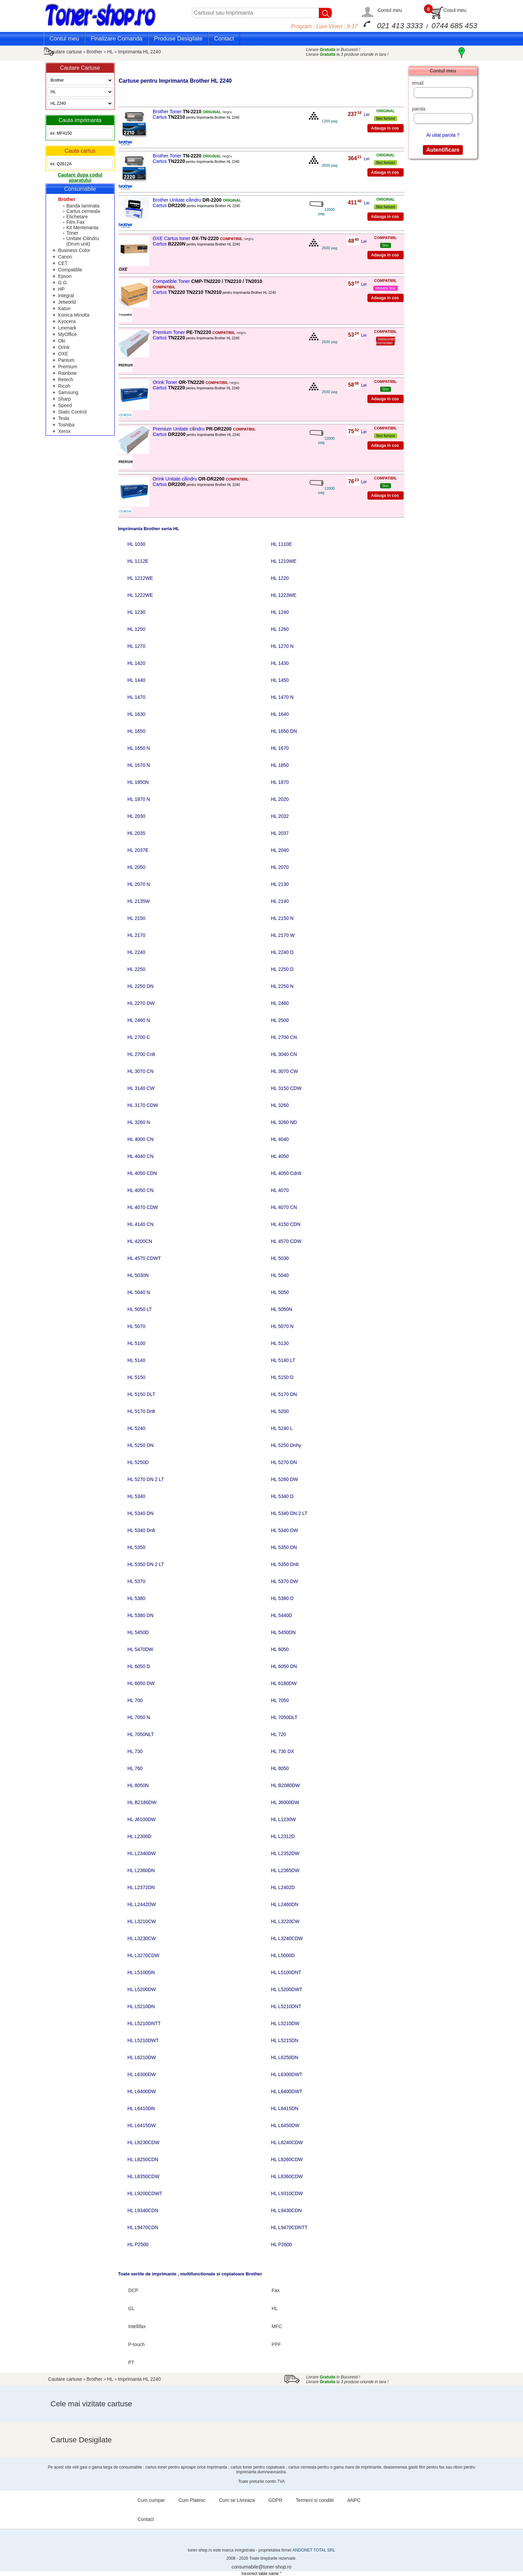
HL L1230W (283, 1819)
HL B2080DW (285, 1785)
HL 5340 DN (141, 1513)
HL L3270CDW (144, 1955)
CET (63, 263)
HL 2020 (280, 799)
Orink (63, 347)
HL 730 (135, 1751)
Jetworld (67, 302)
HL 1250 (136, 629)
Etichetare (77, 216)
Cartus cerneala (83, 211)
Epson (65, 276)
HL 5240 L (282, 1428)
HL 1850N (138, 782)
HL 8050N (138, 1785)
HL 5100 (136, 1343)
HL (110, 51)
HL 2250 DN (141, 986)
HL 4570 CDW (286, 1241)
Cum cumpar (151, 2500)
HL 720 (278, 1734)
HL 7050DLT (284, 1717)
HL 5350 (136, 1547)
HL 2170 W (283, 935)
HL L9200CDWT (145, 2193)
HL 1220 (280, 578)
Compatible (70, 269)
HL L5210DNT (286, 2006)
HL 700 (135, 1700)
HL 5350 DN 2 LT (146, 1564)
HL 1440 (136, 680)
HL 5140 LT (283, 1360)
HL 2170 (136, 935)
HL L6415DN (284, 2108)
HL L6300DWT (286, 2074)
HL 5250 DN (141, 1445)
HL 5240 (136, 1428)
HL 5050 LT (140, 1309)
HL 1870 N (139, 799)
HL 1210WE (283, 561)
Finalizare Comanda (116, 38)
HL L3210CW (142, 1921)
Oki (61, 340)
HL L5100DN (141, 1972)
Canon (65, 256)
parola (418, 109)
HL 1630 (136, 714)
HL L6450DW (285, 2125)
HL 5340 (136, 1496)
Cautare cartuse (65, 51)
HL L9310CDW (287, 2193)
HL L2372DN (141, 1887)
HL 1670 (280, 748)
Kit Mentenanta (82, 227)
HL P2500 (138, 2244)
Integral (66, 295)
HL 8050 (280, 1768)
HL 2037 (280, 833)
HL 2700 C (139, 1037)
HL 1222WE (140, 595)
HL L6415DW (142, 2125)
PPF (276, 2344)
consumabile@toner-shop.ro (261, 2567)
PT (131, 2362)
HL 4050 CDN (142, 1173)
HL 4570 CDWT (144, 1258)
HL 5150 (136, 1377)
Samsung (68, 392)
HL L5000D (283, 1955)
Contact (224, 38)
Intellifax (137, 2326)
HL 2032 (280, 816)
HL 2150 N (282, 918)
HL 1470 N (282, 697)
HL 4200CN (140, 1241)
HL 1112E (138, 561)
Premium (67, 366)
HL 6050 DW (141, 1683)
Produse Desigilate (178, 38)
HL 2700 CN (284, 1037)
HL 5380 (136, 1598)
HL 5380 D (282, 1598)
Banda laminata (82, 205)
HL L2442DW (142, 1904)
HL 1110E (281, 544)
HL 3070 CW (284, 1071)
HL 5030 (280, 1258)
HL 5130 (280, 1343)
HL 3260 (280, 1105)
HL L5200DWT (286, 1989)
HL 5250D (138, 1462)
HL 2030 (136, 816)
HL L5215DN (284, 2040)
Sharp (64, 399)
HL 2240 (136, 952)
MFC (277, 2326)
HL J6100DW (142, 1819)
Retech (65, 379)
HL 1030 (136, 544)
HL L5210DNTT (144, 2023)
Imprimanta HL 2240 (139, 51)
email (417, 83)
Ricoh (64, 386)
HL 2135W (139, 901)
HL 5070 (136, 1326)
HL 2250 (136, 969)
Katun (64, 308)
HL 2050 (136, 867)
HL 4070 (280, 1190)
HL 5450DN (283, 1632)
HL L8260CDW (287, 2159)
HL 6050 (280, 1649)
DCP (133, 2290)
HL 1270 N (282, 646)
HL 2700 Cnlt (141, 1054)
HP (61, 289)
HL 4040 (280, 1139)
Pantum (66, 360)
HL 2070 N (139, 884)
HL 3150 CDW (286, 1088)
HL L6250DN (284, 2057)
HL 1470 (136, 697)
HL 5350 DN (284, 1547)
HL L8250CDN (143, 2159)
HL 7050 (280, 1700)
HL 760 (135, 1768)
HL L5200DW (142, 1989)
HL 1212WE (140, 578)
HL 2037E (138, 850)
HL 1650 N (139, 748)
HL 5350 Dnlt (284, 1564)
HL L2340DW (142, 1853)
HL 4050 (280, 1156)
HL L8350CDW (144, 2176)
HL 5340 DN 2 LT (289, 1513)
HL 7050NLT (141, 1734)
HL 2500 (280, 1020)
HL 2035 (136, 833)
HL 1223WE (283, 595)
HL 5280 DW (284, 1479)
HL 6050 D (139, 1666)
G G (62, 282)
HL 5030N (138, 1275)
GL (131, 2308)
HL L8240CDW (287, 2142)
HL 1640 (280, 714)
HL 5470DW (140, 1649)
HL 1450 (280, 680)
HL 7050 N (139, 1717)
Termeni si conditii (314, 2500)
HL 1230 (136, 612)
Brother (95, 51)
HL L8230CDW (144, 2142)
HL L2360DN (141, 1870)
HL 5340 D (282, 1496)
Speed (65, 405)
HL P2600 (281, 2244)
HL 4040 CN (141, 1156)
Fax (275, 2290)
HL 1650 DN (284, 731)
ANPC (354, 2500)
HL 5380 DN (141, 1615)
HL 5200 (280, 1411)
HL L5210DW (285, 2023)
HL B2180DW (142, 1802)
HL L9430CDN (286, 2210)
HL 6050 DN (284, 1666)
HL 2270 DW (141, 1003)
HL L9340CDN (143, 2210)
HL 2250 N (282, 986)
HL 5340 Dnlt (141, 1530)
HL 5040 (280, 1275)
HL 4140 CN (141, 1224)
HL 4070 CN (284, 1207)
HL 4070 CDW (143, 1207)
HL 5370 (136, 1581)
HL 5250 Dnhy (286, 1445)
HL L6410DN (141, 2108)
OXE (63, 353)
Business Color (74, 250)
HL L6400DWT (286, 2091)
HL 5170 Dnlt (141, 1411)
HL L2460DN (284, 1904)
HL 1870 (280, 782)
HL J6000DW (285, 1802)
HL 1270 (136, 646)
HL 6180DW (284, 1683)
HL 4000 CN (141, 1139)
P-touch (136, 2344)
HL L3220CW (285, 1921)
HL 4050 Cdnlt (286, 1173)
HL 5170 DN (284, 1394)
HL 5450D (138, 1632)
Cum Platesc (191, 2500)
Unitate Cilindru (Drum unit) (82, 241)
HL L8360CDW (287, 2176)
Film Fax (75, 222)
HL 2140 (280, 901)
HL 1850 (280, 765)
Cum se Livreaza (237, 2500)
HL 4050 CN (141, 1190)
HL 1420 (136, 663)
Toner (72, 233)
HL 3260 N (139, 1122)
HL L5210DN (141, 2006)
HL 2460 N (139, 1020)
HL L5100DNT (286, 1972)
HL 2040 (280, 850)
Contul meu (390, 10)
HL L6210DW (142, 2057)
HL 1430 (280, 663)
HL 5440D (281, 1615)
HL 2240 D (282, 952)
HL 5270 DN (284, 1462)
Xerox (64, 431)
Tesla (63, 418)
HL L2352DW (285, 1853)
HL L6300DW (142, 2074)
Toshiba (66, 424)
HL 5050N (281, 1309)
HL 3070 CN (141, 1071)
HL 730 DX (282, 1751)
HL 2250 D (282, 969)
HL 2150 (136, 918)
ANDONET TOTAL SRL (314, 2550)
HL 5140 (136, 1360)
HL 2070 (280, 867)
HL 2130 (280, 884)
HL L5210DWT (143, 2040)
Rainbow (67, 373)
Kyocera (67, 321)
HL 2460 (280, 1003)
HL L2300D (139, 1836)
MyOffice (67, 334)
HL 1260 (280, 629)
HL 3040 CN (284, 1054)
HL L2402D (283, 1887)
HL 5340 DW (284, 1530)
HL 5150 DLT (142, 1394)
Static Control (72, 412)
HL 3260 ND (284, 1122)
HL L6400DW (142, 2091)
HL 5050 (280, 1292)
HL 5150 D (282, 1377)
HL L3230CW (142, 1938)
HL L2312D (283, 1836)
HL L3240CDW (287, 1938)
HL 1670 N (139, 765)
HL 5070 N (282, 1326)
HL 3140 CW (141, 1088)
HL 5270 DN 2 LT (146, 1479)
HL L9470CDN (143, 2227)
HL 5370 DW (284, 1581)
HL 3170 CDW (143, 1105)
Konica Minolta (73, 315)
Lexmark (67, 328)
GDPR (275, 2500)
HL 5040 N (139, 1292)
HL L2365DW (285, 1870)
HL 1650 (136, 731)
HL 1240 (280, 612)
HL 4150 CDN (285, 1224)
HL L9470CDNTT (289, 2227)
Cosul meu (454, 10)
